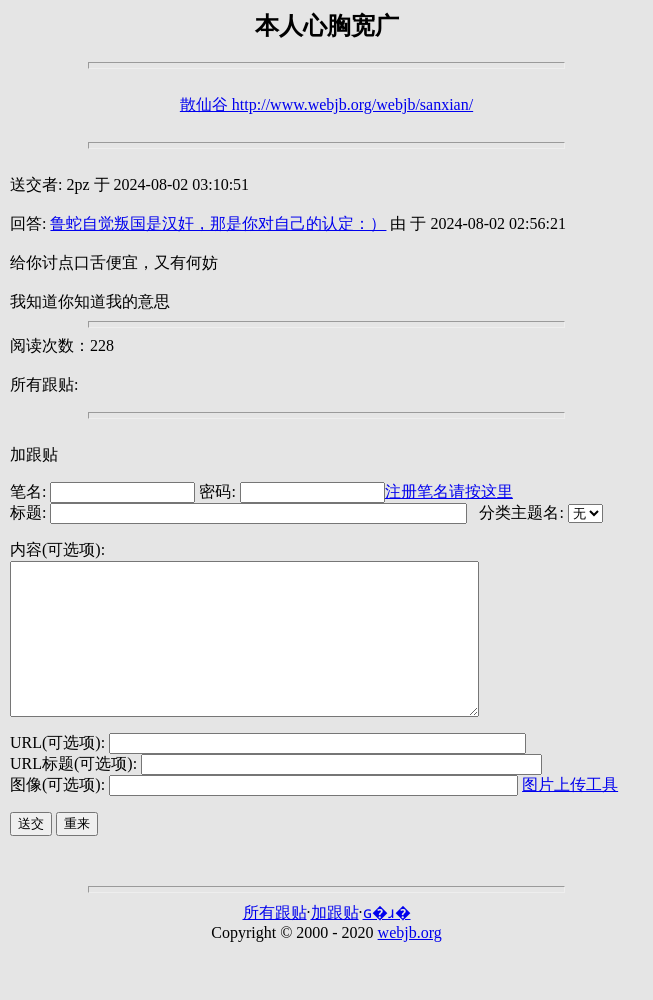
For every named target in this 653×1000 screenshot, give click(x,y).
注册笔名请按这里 (449, 491)
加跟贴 (34, 454)
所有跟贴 (275, 942)
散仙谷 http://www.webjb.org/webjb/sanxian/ (326, 104)
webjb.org (410, 962)
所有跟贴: (44, 384)
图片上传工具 (570, 814)
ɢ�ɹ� (387, 942)
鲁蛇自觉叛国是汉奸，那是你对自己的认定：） (218, 223)
